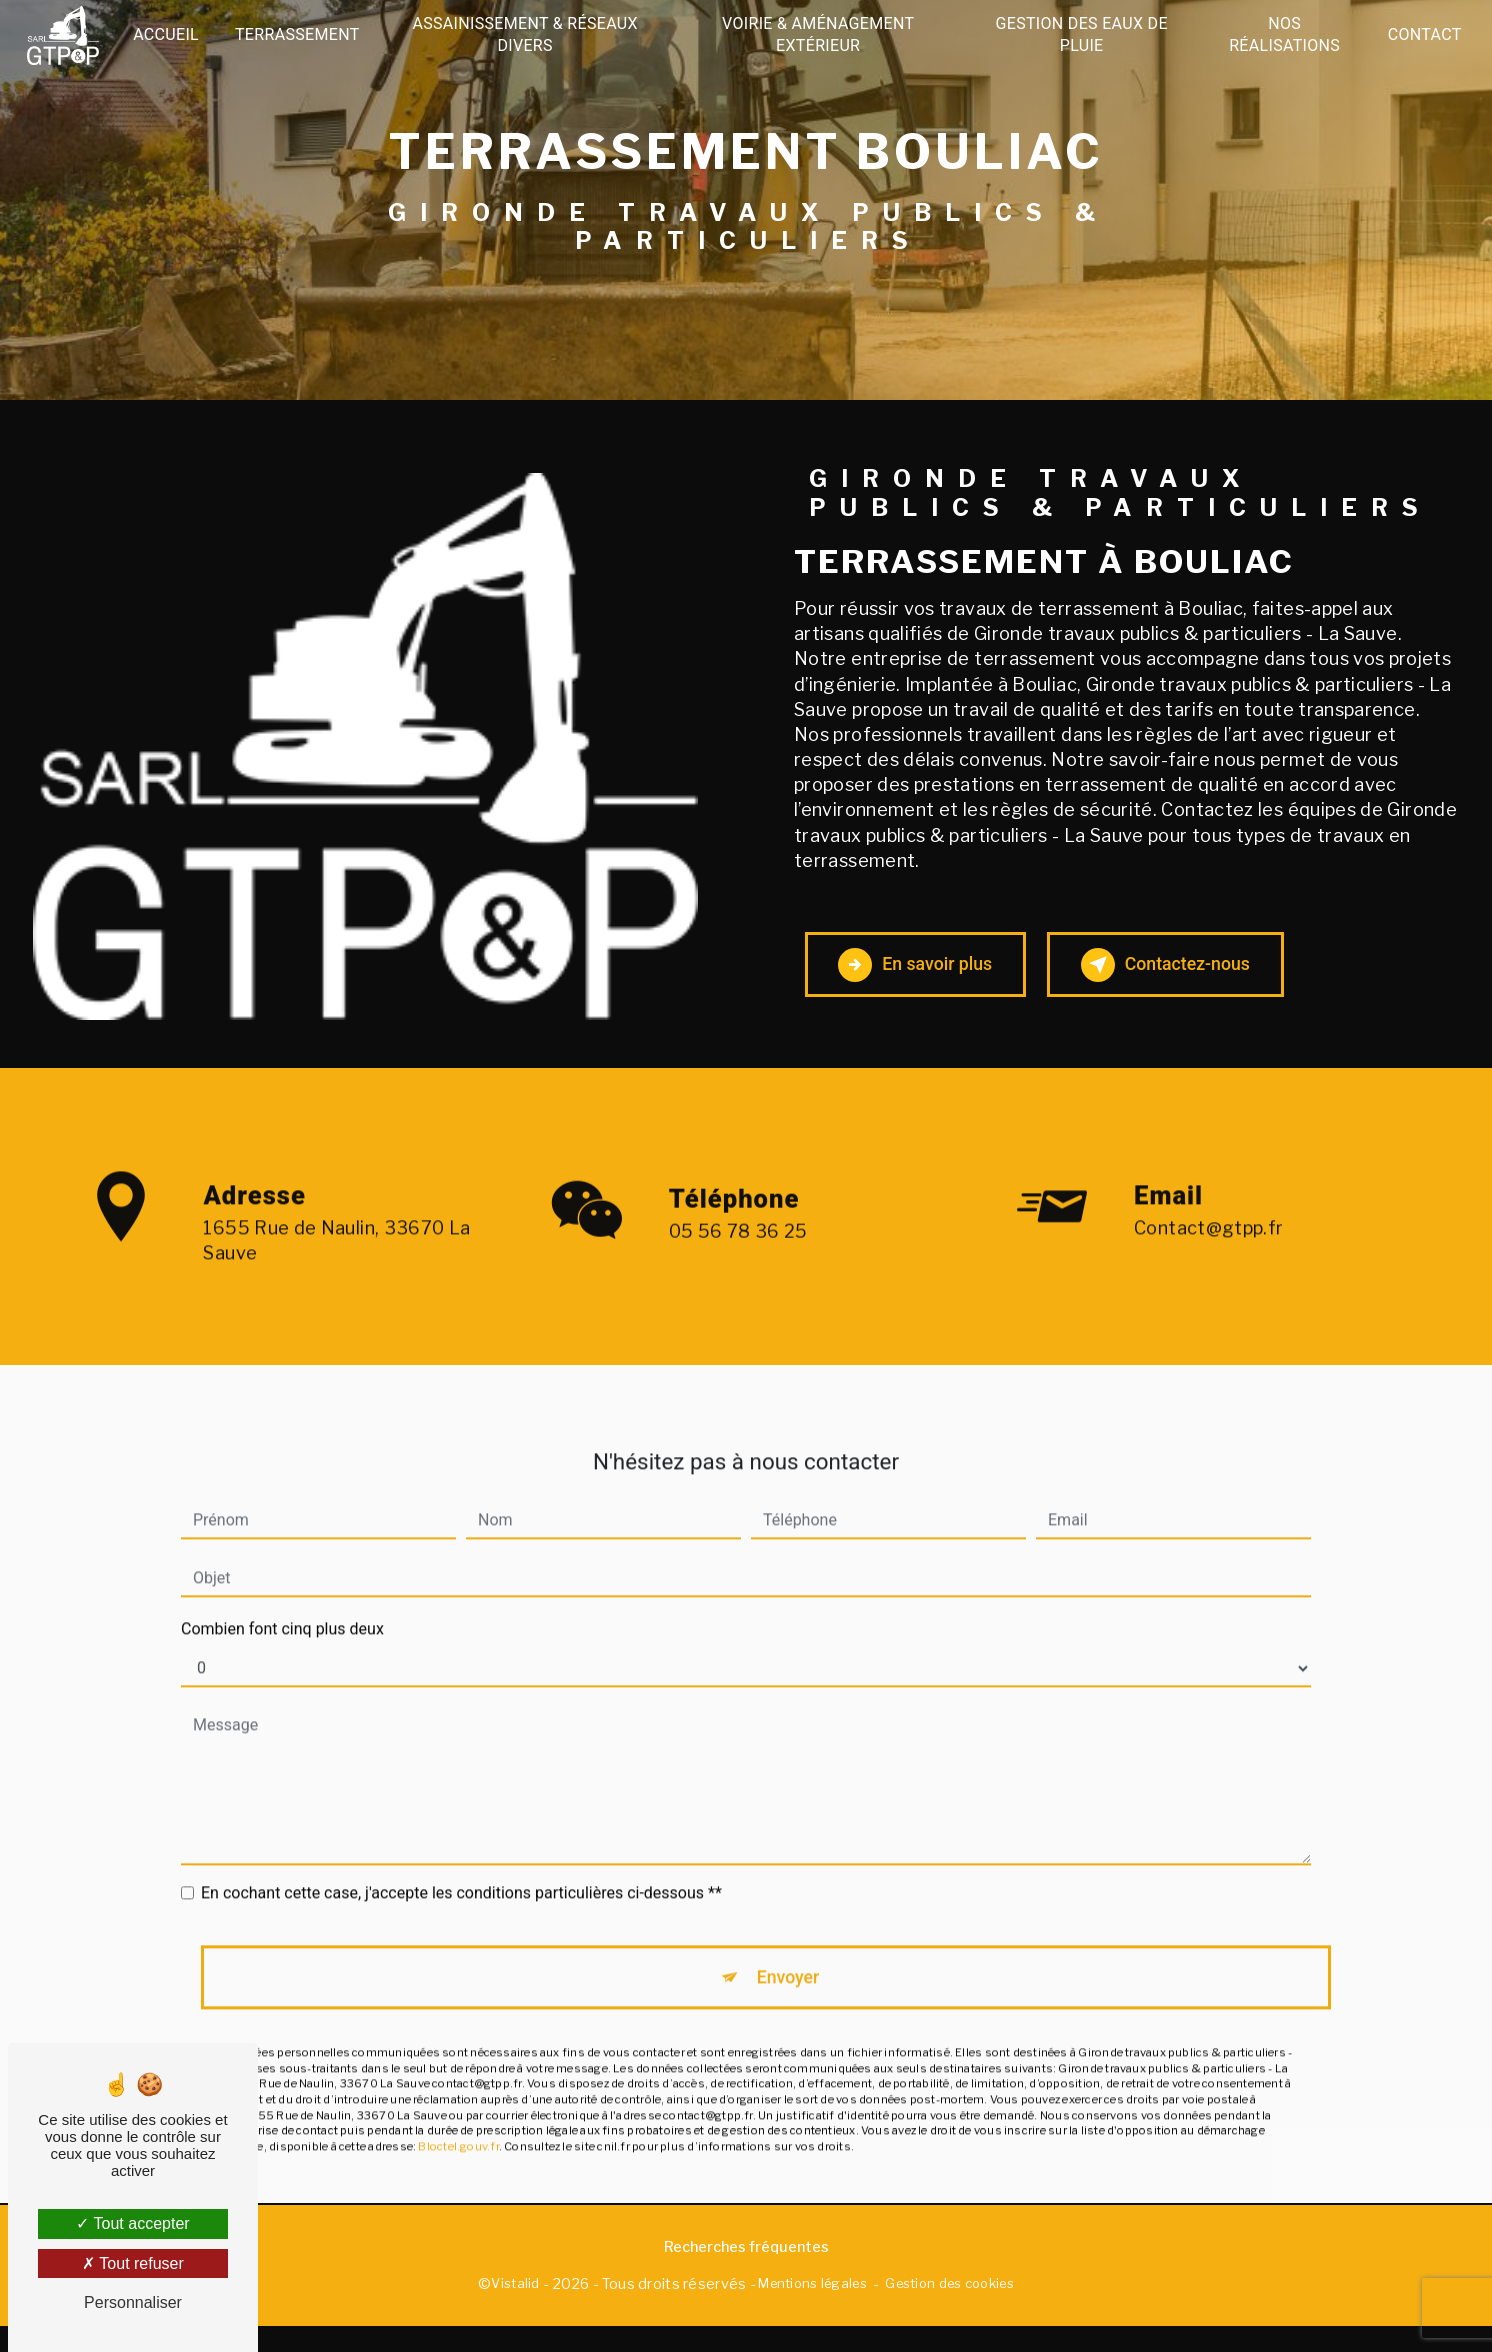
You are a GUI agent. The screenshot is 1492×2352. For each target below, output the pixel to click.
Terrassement (301, 34)
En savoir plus (938, 974)
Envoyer (789, 1957)
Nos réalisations (1281, 34)
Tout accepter (132, 2223)
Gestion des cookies (949, 2309)
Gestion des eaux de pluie (1080, 34)
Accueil (170, 34)
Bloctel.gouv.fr (458, 2131)
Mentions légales (812, 2309)
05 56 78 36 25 (738, 1290)
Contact (1421, 34)
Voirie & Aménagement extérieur (818, 34)
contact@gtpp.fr (1208, 1205)
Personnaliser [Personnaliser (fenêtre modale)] (133, 2302)
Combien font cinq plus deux (282, 1606)
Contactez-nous (1236, 974)
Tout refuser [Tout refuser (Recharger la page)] (133, 2263)
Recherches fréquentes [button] (746, 2272)
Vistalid (515, 2309)
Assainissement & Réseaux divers (527, 34)
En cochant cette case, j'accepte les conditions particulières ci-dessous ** (461, 1870)
